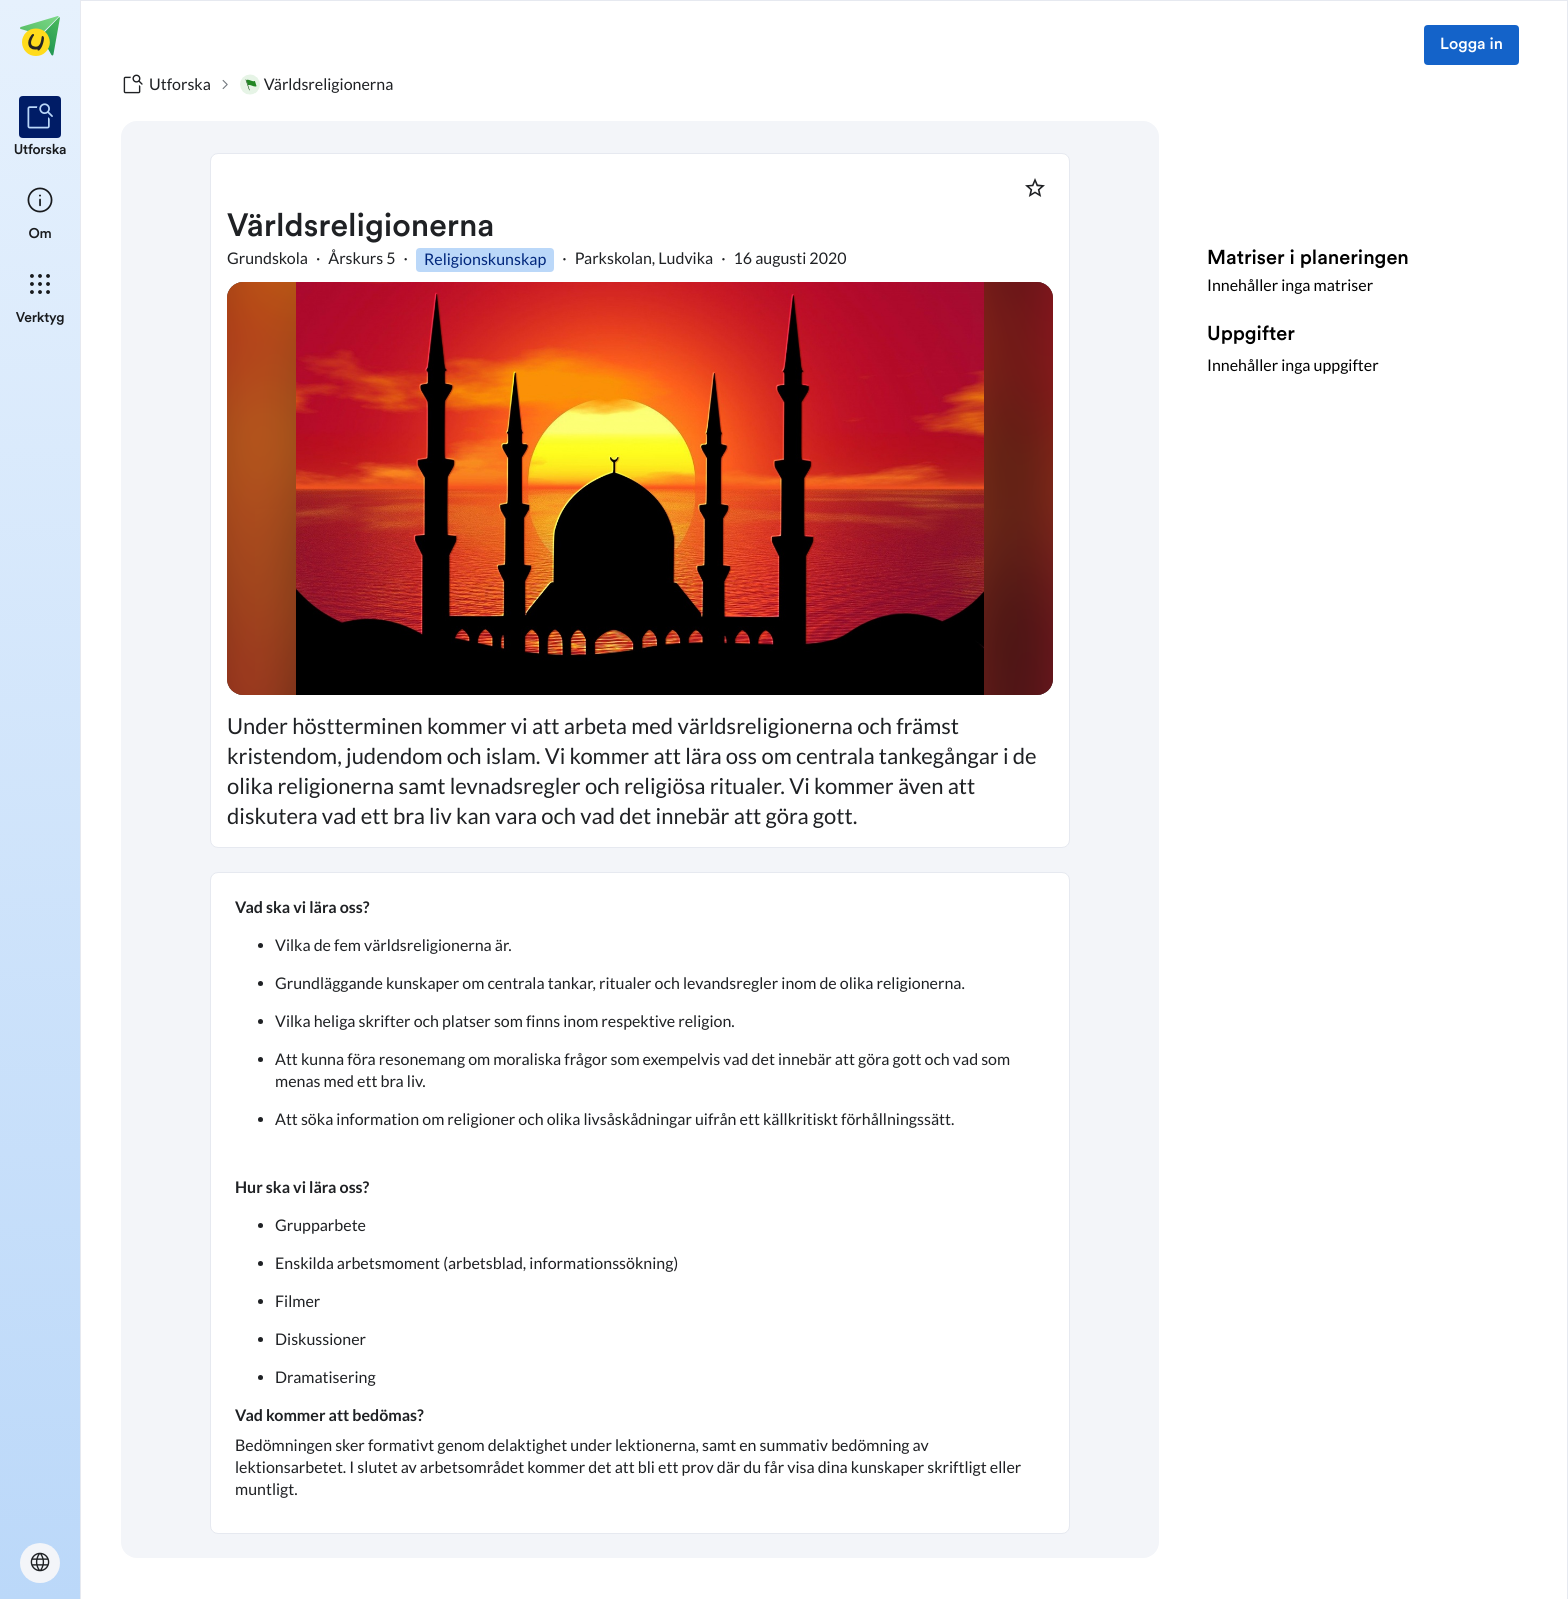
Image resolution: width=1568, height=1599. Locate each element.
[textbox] (640, 1203)
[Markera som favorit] (1035, 188)
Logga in (1471, 45)
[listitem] (40, 128)
